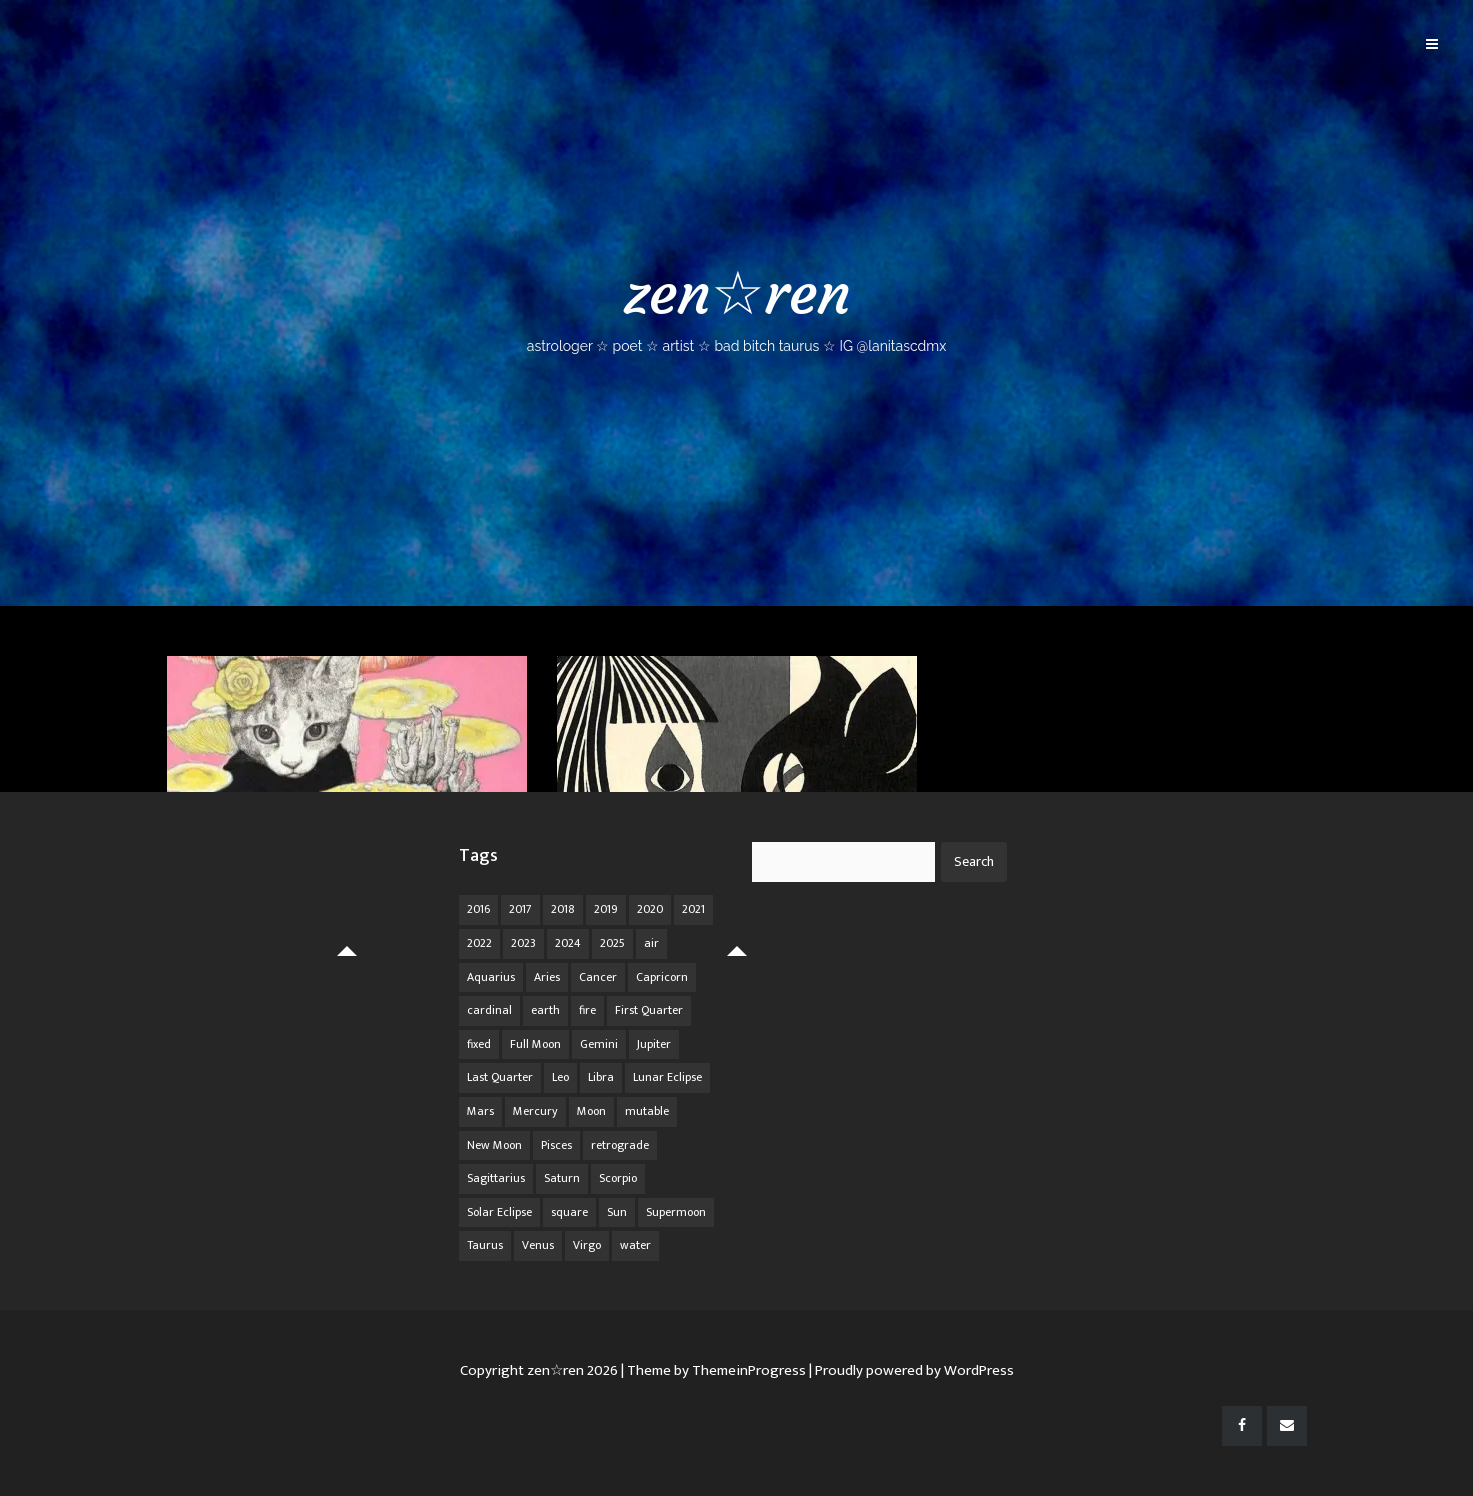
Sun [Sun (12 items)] (617, 1212)
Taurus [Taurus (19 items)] (485, 1245)
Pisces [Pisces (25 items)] (556, 1145)
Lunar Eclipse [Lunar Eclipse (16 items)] (667, 1077)
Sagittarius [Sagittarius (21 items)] (496, 1178)
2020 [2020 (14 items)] (650, 909)
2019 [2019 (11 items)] (606, 909)
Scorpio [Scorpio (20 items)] (618, 1178)
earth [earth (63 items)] (545, 1010)
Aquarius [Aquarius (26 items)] (491, 977)
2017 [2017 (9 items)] (520, 909)
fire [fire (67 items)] (587, 1010)
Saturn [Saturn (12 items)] (562, 1178)
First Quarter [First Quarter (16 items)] (649, 1010)
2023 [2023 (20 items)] (523, 943)
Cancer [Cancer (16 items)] (598, 977)
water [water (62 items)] (635, 1245)
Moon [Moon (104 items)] (591, 1111)
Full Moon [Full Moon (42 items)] (535, 1044)
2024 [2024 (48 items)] (568, 943)
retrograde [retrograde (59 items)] (620, 1145)
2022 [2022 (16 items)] (479, 943)
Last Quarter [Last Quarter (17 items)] (500, 1077)
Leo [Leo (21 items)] (560, 1077)
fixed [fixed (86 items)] (479, 1044)
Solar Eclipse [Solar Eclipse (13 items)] (499, 1212)
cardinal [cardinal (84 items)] (489, 1010)
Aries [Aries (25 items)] (547, 977)
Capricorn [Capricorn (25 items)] (662, 977)
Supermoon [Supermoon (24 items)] (676, 1212)
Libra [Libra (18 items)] (601, 1077)
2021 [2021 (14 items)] (693, 909)
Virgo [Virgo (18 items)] (587, 1245)
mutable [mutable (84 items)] (647, 1111)
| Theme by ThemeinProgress (713, 1370)
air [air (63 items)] (651, 943)
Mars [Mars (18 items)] (480, 1111)
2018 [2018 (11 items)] (563, 909)
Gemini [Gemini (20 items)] (599, 1044)
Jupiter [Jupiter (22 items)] (654, 1044)
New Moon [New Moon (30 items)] (494, 1145)
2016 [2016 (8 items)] (478, 909)
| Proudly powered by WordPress (911, 1370)
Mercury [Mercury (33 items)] (535, 1111)
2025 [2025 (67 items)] (612, 943)
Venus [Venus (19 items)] (538, 1245)
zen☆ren (736, 305)
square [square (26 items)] (569, 1212)
